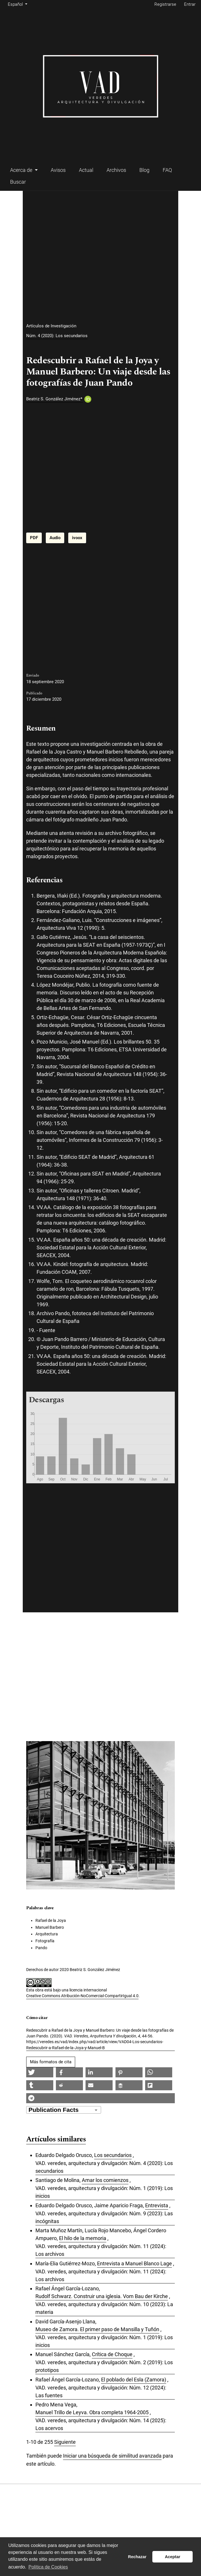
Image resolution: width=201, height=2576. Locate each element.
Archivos (116, 170)
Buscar (18, 182)
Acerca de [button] (21, 170)
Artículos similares (56, 2139)
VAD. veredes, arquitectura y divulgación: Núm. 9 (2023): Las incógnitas (104, 2217)
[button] (39, 2072)
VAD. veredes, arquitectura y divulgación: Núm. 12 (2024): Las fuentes (100, 2391)
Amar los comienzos (105, 2180)
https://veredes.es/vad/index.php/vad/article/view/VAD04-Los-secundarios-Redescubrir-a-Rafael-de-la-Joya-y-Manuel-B (94, 2044)
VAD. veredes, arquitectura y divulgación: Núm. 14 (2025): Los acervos (100, 2424)
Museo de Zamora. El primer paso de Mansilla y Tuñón (97, 2329)
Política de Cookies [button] (48, 2567)
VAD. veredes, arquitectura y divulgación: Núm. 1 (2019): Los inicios (104, 2192)
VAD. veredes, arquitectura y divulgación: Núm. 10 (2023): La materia (104, 2308)
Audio (55, 537)
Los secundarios (113, 2155)
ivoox (77, 537)
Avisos (58, 170)
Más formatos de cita (50, 2061)
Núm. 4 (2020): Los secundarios (57, 335)
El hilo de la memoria (82, 2238)
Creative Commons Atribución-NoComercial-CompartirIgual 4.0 (82, 1995)
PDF (34, 537)
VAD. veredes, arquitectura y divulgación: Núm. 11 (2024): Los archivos (100, 2250)
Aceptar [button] (172, 2556)
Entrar (190, 4)
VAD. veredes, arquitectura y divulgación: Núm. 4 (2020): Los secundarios (104, 2167)
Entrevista (156, 2205)
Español (18, 4)
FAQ (167, 170)
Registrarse (165, 4)
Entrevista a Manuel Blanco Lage (134, 2263)
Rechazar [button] (137, 2556)
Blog (144, 170)
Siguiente (65, 2442)
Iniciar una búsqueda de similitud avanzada (112, 2456)
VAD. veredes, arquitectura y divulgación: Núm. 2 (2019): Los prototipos (104, 2366)
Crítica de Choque (112, 2354)
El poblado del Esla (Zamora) (133, 2380)
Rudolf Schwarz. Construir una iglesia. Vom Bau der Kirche (101, 2296)
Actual (86, 170)
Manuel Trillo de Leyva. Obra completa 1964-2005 (92, 2412)
